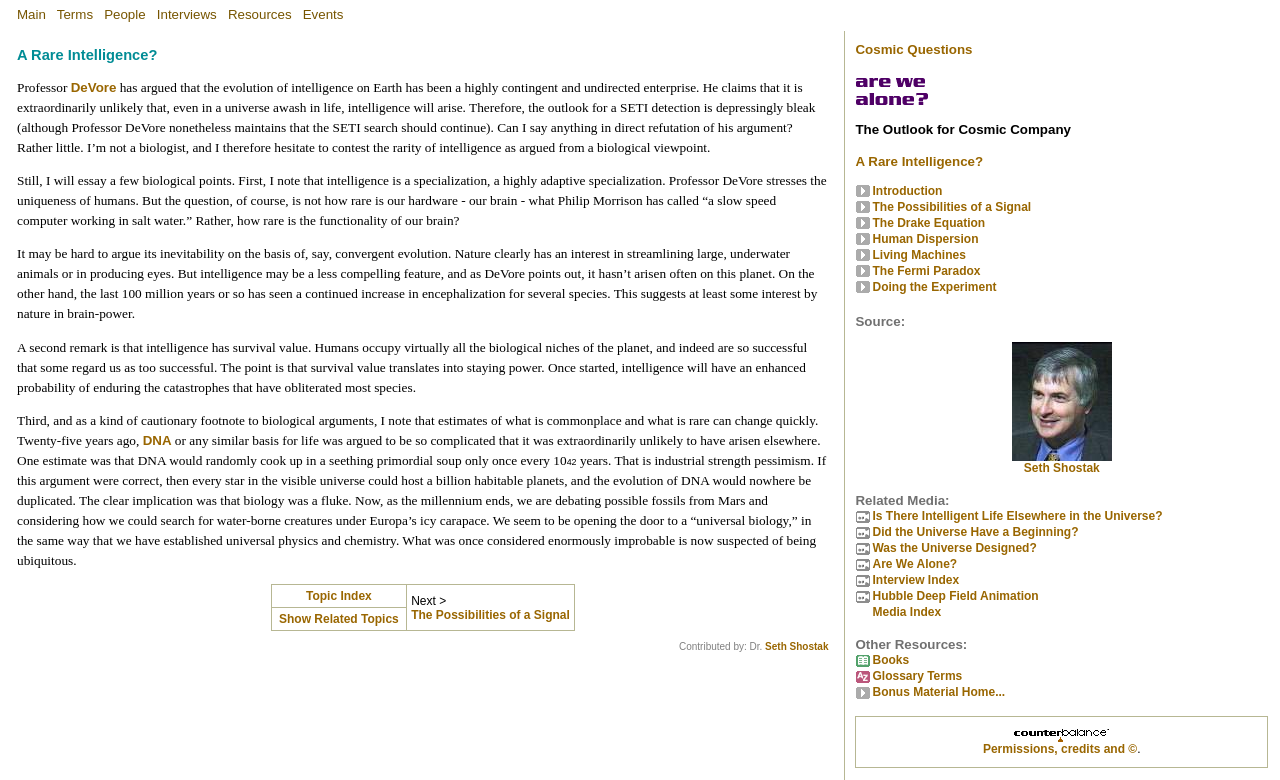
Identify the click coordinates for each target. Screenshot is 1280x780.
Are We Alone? (914, 564)
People (125, 14)
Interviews (187, 14)
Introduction (907, 191)
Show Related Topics (339, 619)
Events (323, 14)
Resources (260, 14)
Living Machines (918, 255)
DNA (157, 440)
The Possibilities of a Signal (490, 615)
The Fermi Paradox (926, 271)
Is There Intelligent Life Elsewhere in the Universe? (1017, 516)
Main (31, 14)
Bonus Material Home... (938, 692)
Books (890, 660)
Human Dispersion (925, 239)
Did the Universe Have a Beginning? (975, 532)
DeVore (94, 87)
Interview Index (915, 580)
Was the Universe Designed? (954, 548)
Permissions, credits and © (1060, 749)
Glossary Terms (917, 676)
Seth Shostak (796, 646)
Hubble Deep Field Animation (955, 596)
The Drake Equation (928, 223)
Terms (75, 14)
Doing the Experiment (934, 287)
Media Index (906, 612)
